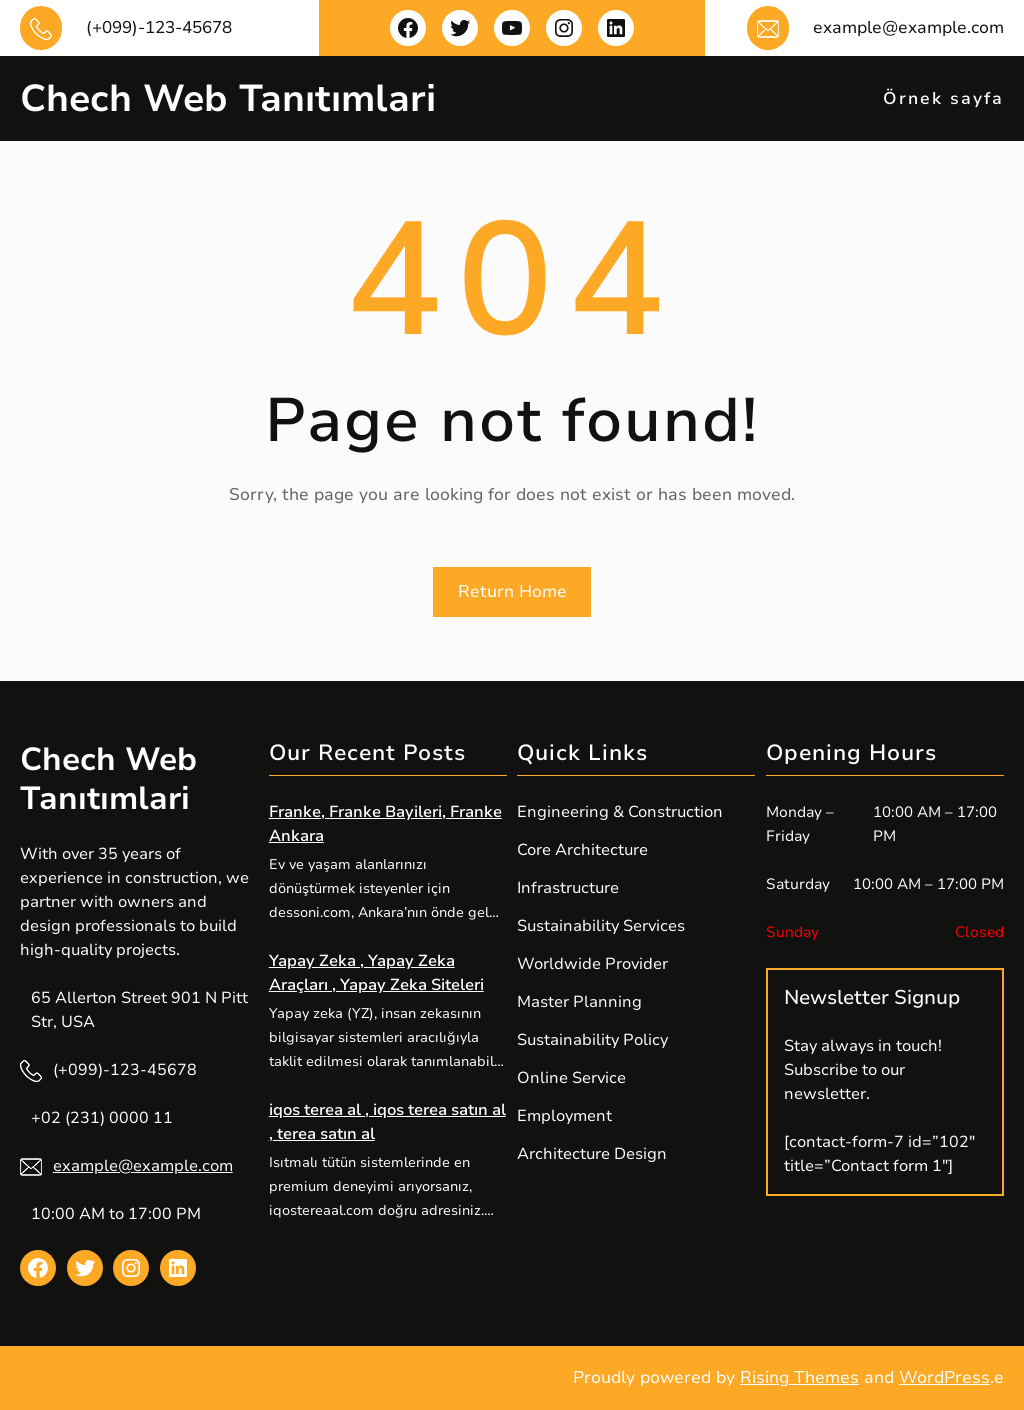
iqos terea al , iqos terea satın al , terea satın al (387, 1122)
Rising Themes (799, 1377)
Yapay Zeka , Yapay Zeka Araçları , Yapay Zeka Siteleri (376, 973)
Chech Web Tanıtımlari (228, 98)
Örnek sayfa (943, 98)
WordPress (944, 1377)
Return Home (512, 591)
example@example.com (143, 1166)
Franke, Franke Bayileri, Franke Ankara (385, 824)
